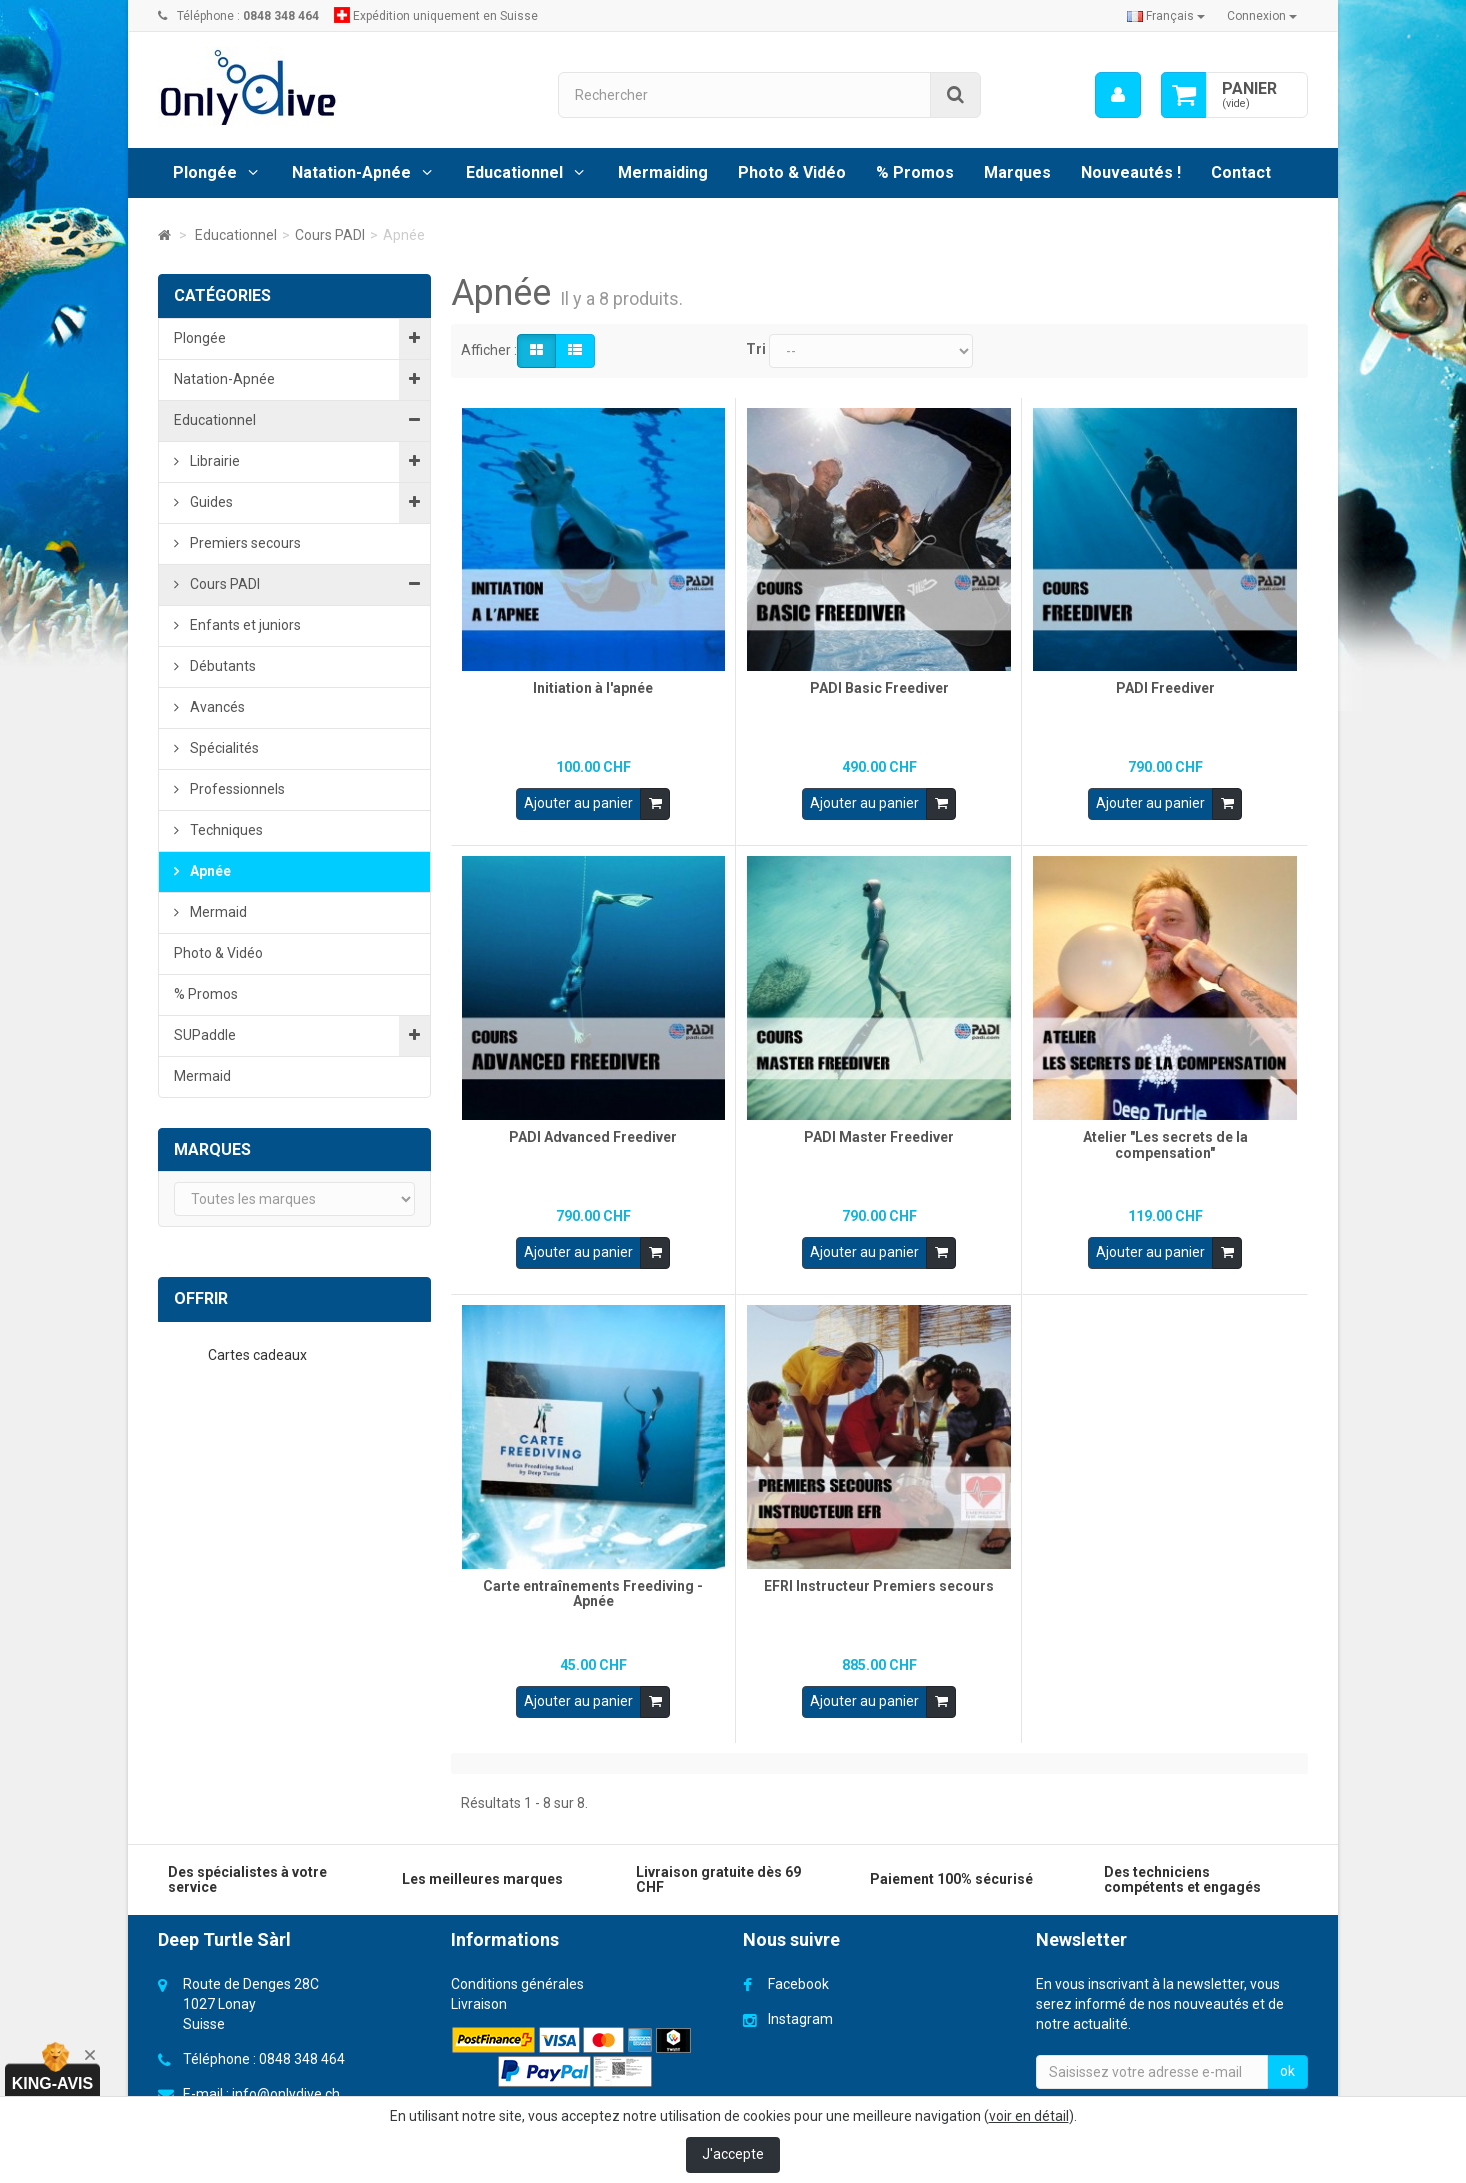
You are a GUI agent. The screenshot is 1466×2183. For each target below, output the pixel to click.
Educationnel (514, 172)
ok (1287, 2059)
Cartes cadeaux (259, 1355)
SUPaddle (205, 1035)
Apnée (209, 871)
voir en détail (1029, 2116)
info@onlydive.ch (286, 2082)
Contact (1241, 172)
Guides (210, 502)
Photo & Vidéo (792, 172)
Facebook (798, 1972)
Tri (756, 349)
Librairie (213, 461)
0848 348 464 (302, 2047)
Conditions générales (517, 1972)
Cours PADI (223, 584)
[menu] (1118, 95)
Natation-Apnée (351, 172)
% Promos (915, 172)
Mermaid (217, 912)
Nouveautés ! (1131, 172)
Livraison (479, 1992)
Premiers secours (244, 543)
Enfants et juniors (244, 625)
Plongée (205, 172)
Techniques (225, 830)
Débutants (221, 666)
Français (1166, 16)
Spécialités (223, 748)
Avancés (216, 707)
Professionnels (236, 789)
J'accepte (733, 2154)
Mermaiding (663, 172)
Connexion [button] (1262, 16)
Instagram (800, 2007)
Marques (1017, 172)
